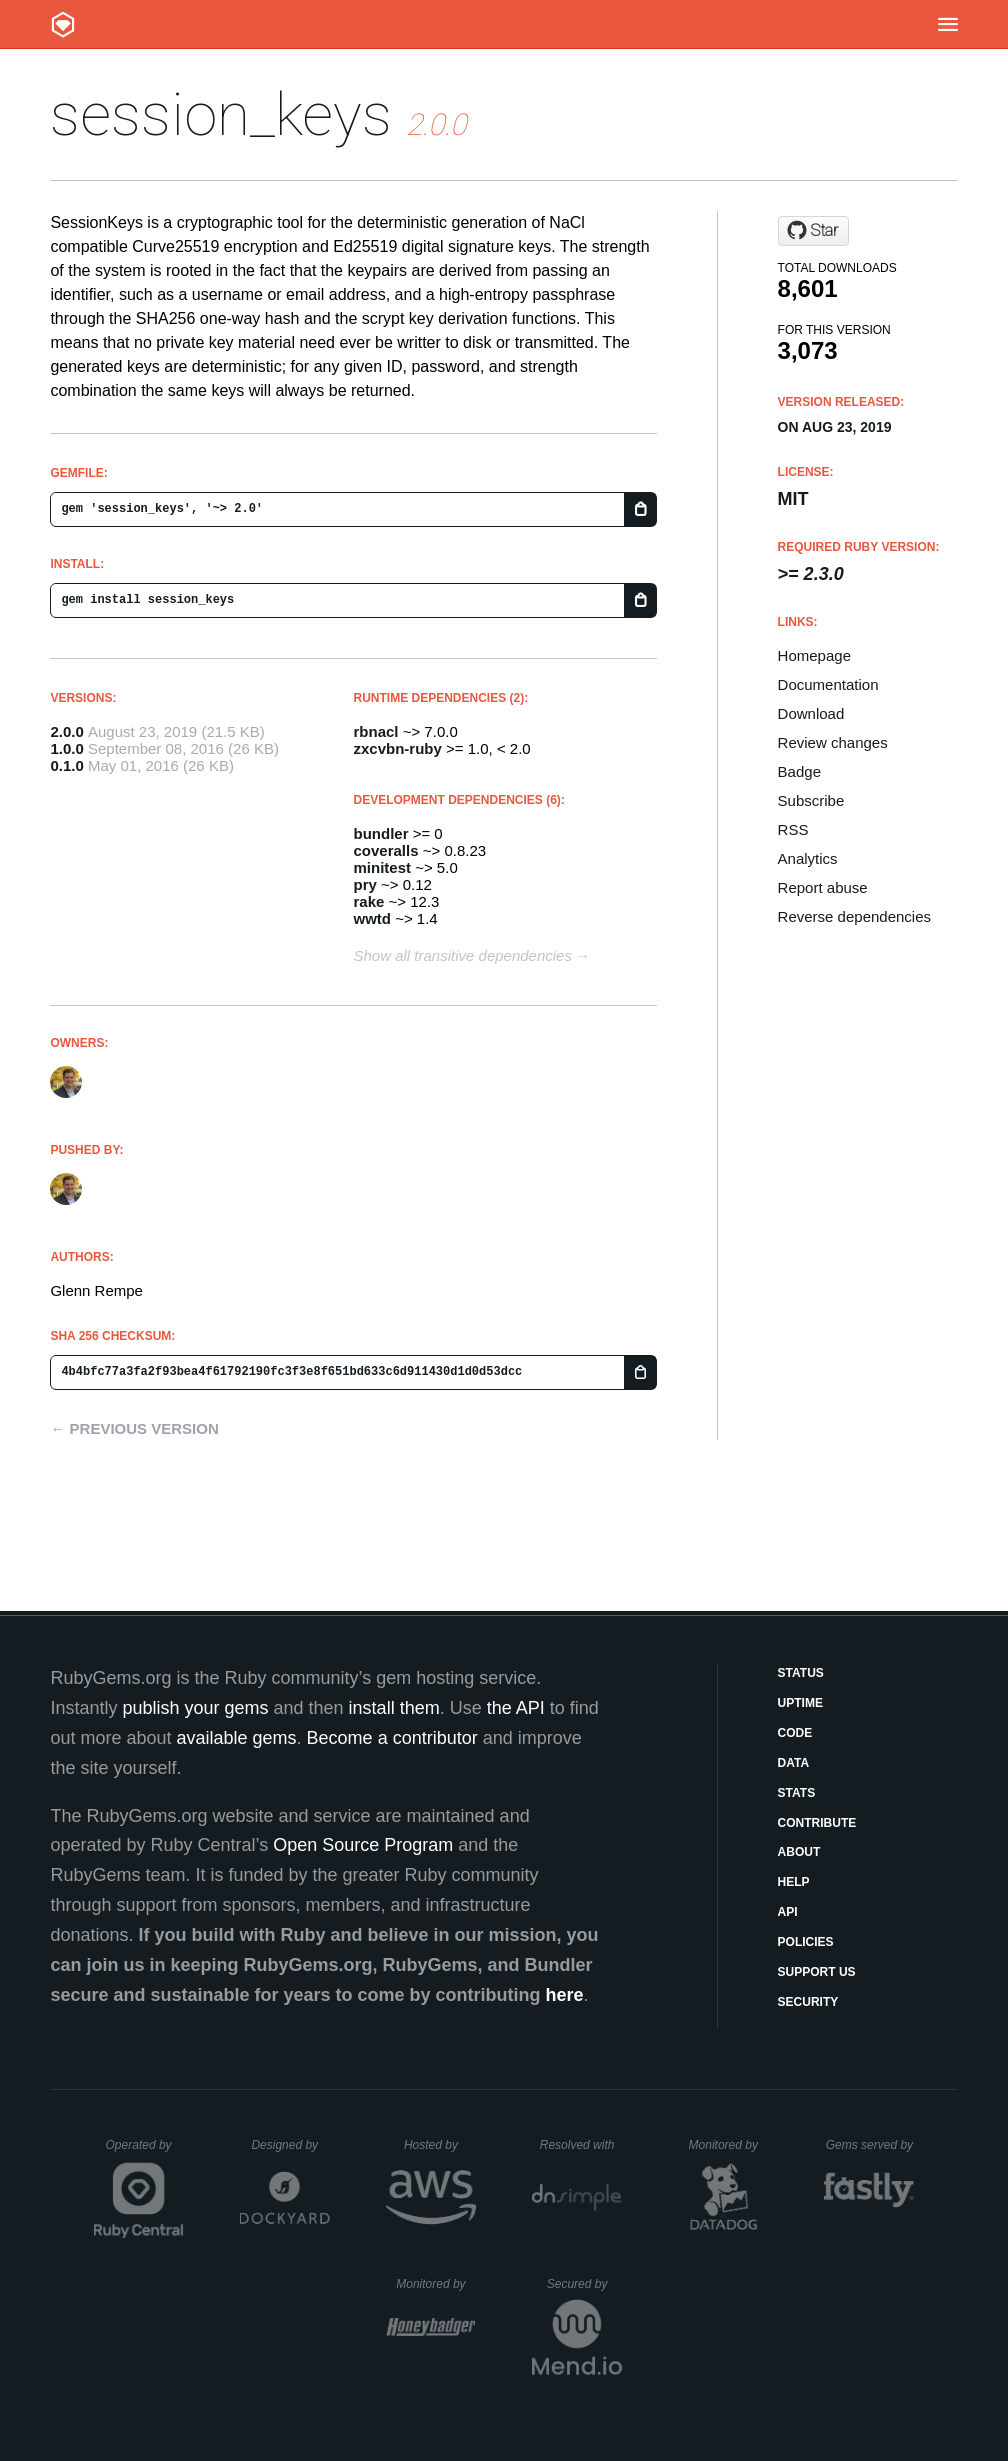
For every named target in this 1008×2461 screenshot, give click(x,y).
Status (801, 1673)
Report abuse (823, 887)
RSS (793, 829)
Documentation (828, 684)
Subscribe (811, 800)
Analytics (808, 858)
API (788, 1912)
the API (516, 1708)
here (565, 1995)
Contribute (817, 1823)
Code (795, 1733)
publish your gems (195, 1708)
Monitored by (729, 2145)
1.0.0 (66, 748)
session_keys (221, 114)
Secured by (584, 2284)
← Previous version (134, 1428)
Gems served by (870, 2145)
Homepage (814, 655)
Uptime (800, 1703)
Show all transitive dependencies (463, 955)
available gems (237, 1738)
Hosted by (440, 2145)
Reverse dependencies (854, 916)
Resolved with (581, 2145)
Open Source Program (363, 1845)
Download (811, 713)
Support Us (817, 1972)
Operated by (145, 2152)
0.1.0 (66, 765)
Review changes (833, 742)
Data (794, 1763)
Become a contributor (392, 1738)
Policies (806, 1942)
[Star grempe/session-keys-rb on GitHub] (813, 231)
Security (808, 2002)
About (799, 1852)
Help (794, 1882)
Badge (799, 771)
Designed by (290, 2145)
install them (394, 1708)
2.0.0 (66, 731)
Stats (797, 1793)
